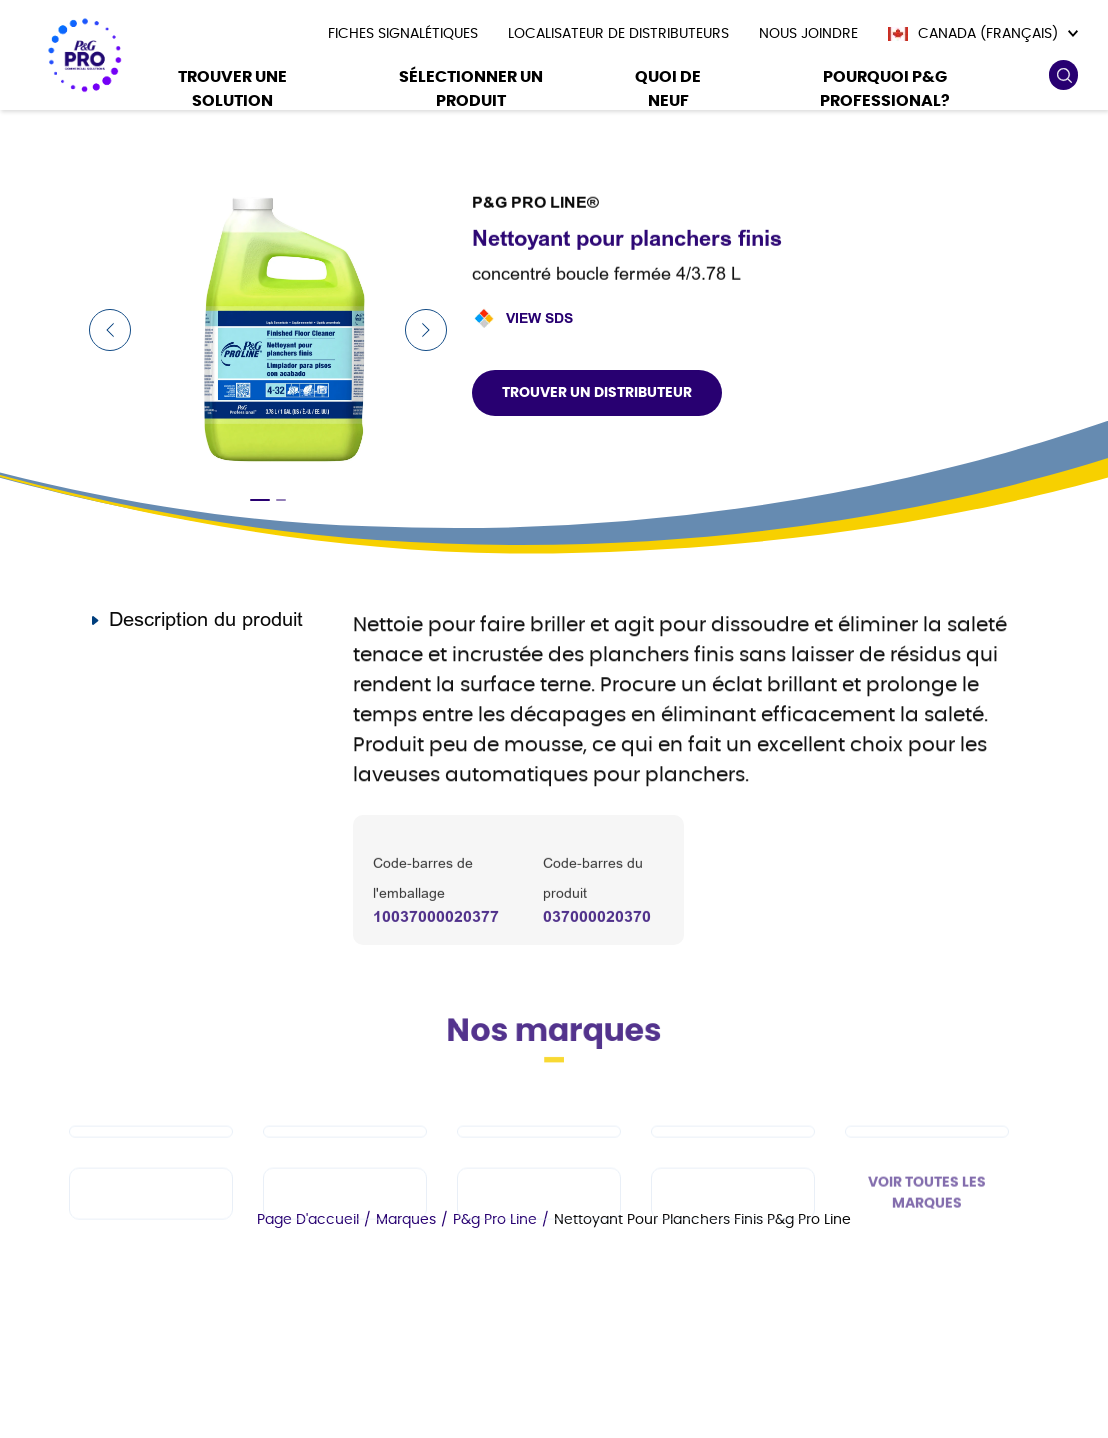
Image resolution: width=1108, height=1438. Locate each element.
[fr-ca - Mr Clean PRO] (539, 1170)
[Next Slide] (426, 330)
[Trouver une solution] (233, 91)
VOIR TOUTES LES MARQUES (927, 1231)
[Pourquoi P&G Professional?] (885, 91)
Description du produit (206, 619)
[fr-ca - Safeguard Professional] (927, 1170)
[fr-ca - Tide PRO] (733, 1170)
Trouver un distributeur (597, 393)
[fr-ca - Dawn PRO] (345, 1170)
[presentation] (403, 34)
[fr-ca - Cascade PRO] (151, 1170)
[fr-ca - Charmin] (733, 1232)
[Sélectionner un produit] (470, 91)
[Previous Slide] (110, 330)
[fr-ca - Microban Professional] (539, 1232)
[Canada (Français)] (983, 34)
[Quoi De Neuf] (668, 91)
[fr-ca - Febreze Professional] (345, 1232)
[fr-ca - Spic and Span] (151, 1232)
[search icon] (1063, 75)
